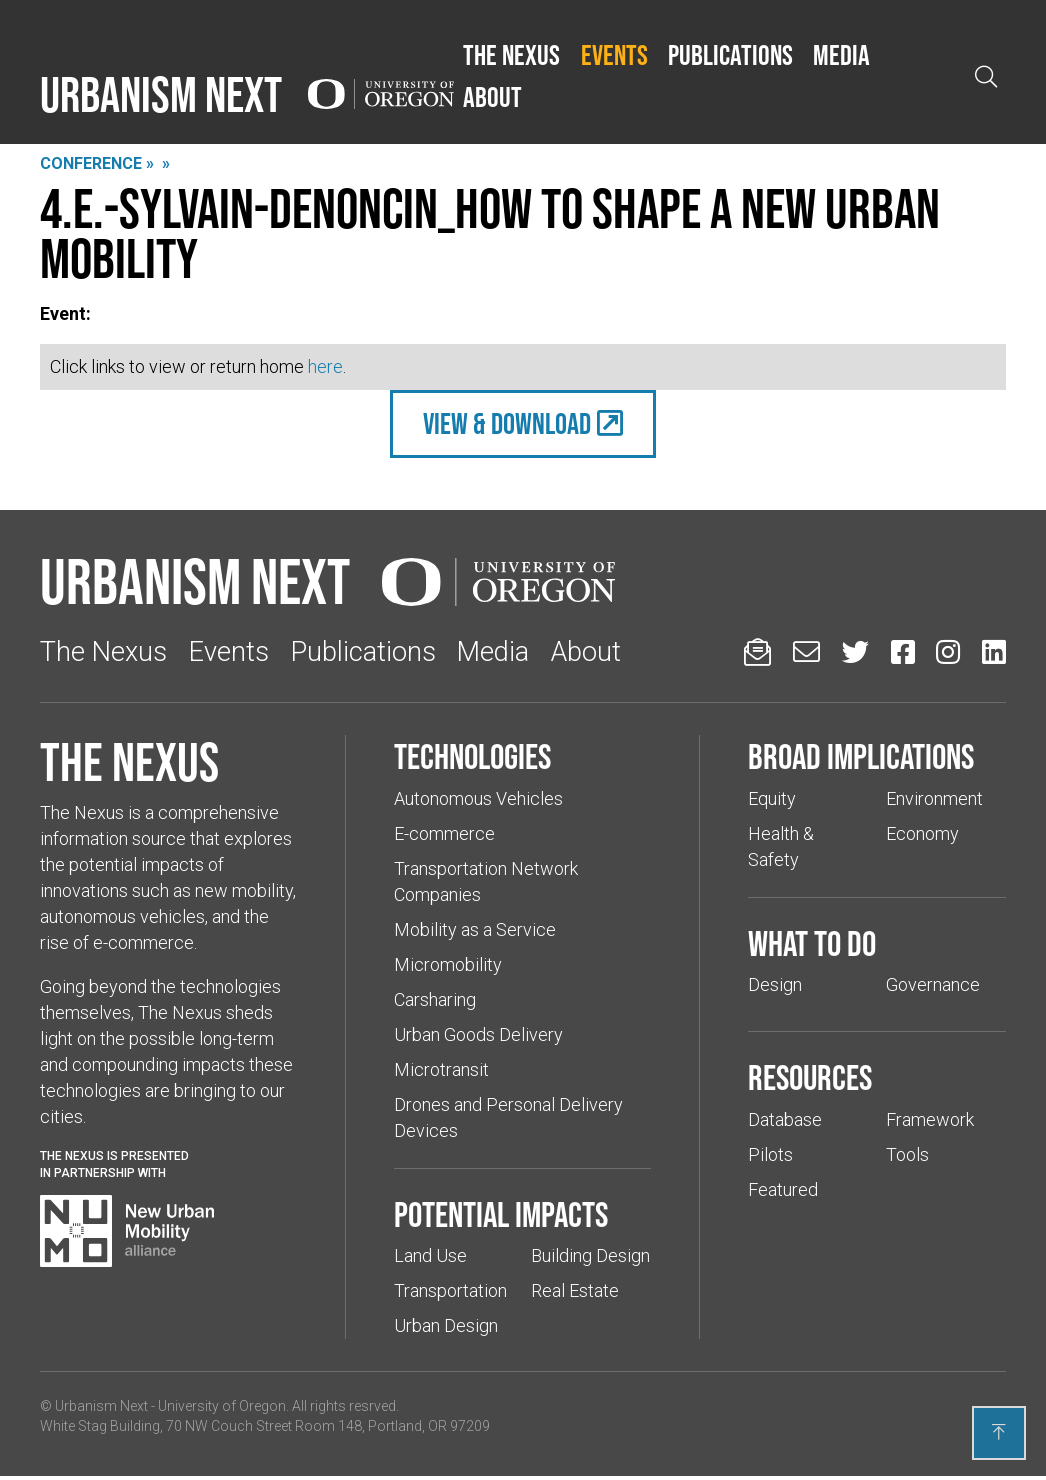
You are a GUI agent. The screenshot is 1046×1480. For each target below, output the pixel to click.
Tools (907, 1154)
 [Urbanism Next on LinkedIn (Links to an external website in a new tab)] (994, 651)
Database (785, 1119)
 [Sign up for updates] (757, 651)
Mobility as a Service (475, 929)
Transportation (450, 1290)
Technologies (472, 756)
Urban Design (446, 1325)
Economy (922, 833)
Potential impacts (501, 1214)
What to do (812, 943)
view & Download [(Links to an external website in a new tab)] (507, 423)
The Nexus (511, 55)
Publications (730, 55)
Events (614, 55)
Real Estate (575, 1290)
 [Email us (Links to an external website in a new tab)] (806, 651)
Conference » (97, 163)
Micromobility (448, 964)
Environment (934, 798)
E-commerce (444, 833)
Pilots (770, 1154)
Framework (930, 1119)
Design (775, 984)
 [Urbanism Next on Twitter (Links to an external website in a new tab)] (855, 651)
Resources (810, 1077)
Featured (783, 1189)
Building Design (590, 1255)
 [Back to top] (999, 1432)
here (325, 366)
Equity (772, 798)
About (492, 97)
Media (841, 55)
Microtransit (441, 1069)
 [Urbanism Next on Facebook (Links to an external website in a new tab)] (903, 651)
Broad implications (861, 756)
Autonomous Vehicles (478, 798)
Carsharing (435, 999)
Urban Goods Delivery (478, 1034)
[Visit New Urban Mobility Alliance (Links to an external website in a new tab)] (127, 1231)
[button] (511, 56)
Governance (933, 984)
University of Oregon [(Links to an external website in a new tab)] (222, 1406)
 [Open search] (986, 76)
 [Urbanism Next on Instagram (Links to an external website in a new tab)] (948, 651)
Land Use (430, 1255)
